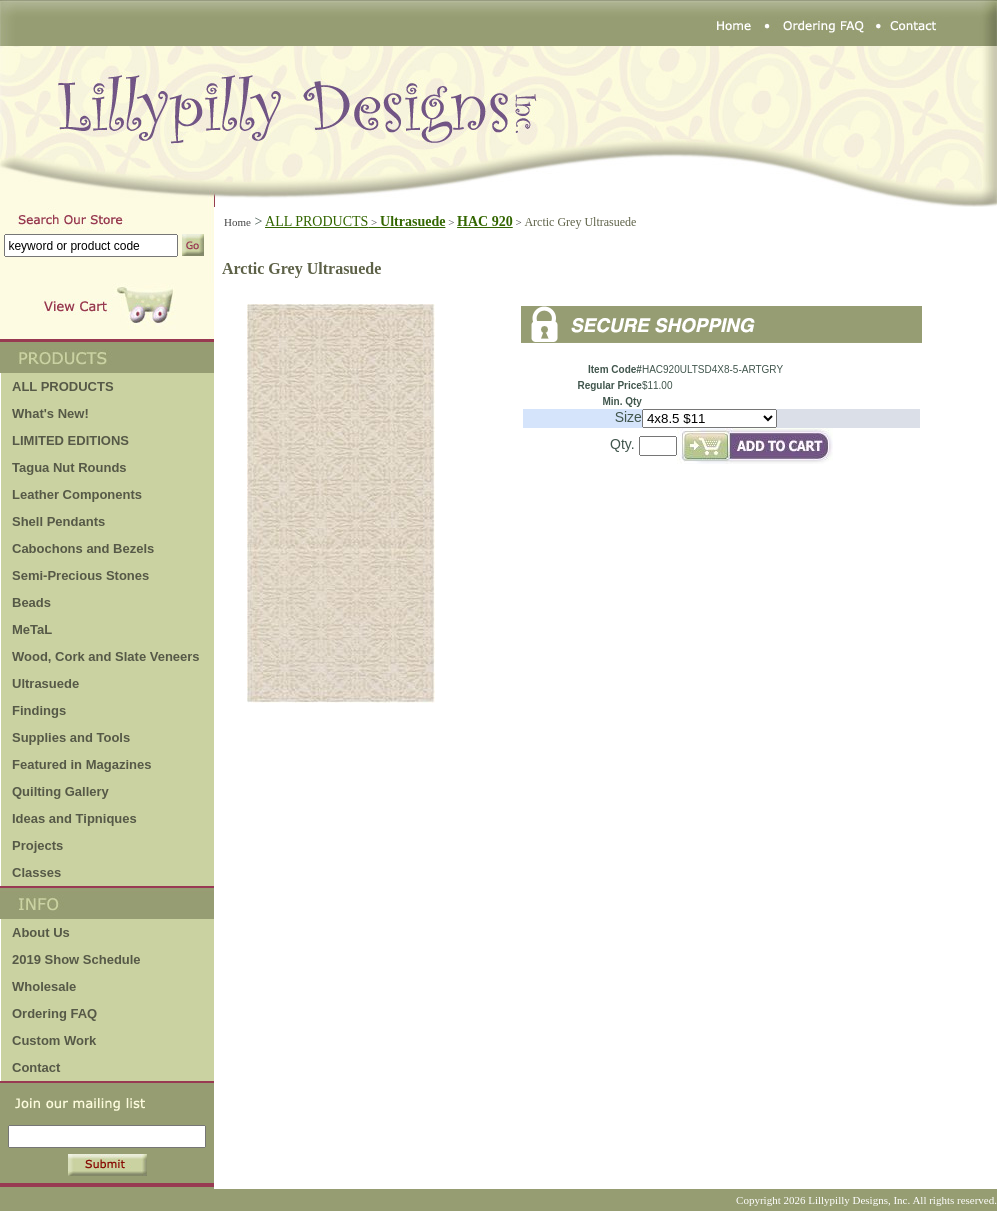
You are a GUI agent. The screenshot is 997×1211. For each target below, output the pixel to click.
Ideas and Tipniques (74, 818)
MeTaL (32, 629)
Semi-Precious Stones (80, 575)
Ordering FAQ (54, 1013)
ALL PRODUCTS (322, 221)
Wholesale (44, 986)
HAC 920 (485, 221)
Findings (39, 710)
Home (237, 222)
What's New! (50, 413)
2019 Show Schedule (76, 959)
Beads (31, 602)
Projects (37, 845)
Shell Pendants (58, 521)
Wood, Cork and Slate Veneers (106, 656)
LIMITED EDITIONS (70, 440)
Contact (36, 1067)
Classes (36, 872)
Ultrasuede (45, 683)
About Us (41, 932)
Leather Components (77, 494)
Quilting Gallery (60, 791)
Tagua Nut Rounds (69, 467)
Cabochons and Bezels (83, 548)
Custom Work (54, 1040)
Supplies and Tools (71, 737)
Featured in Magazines (81, 764)
